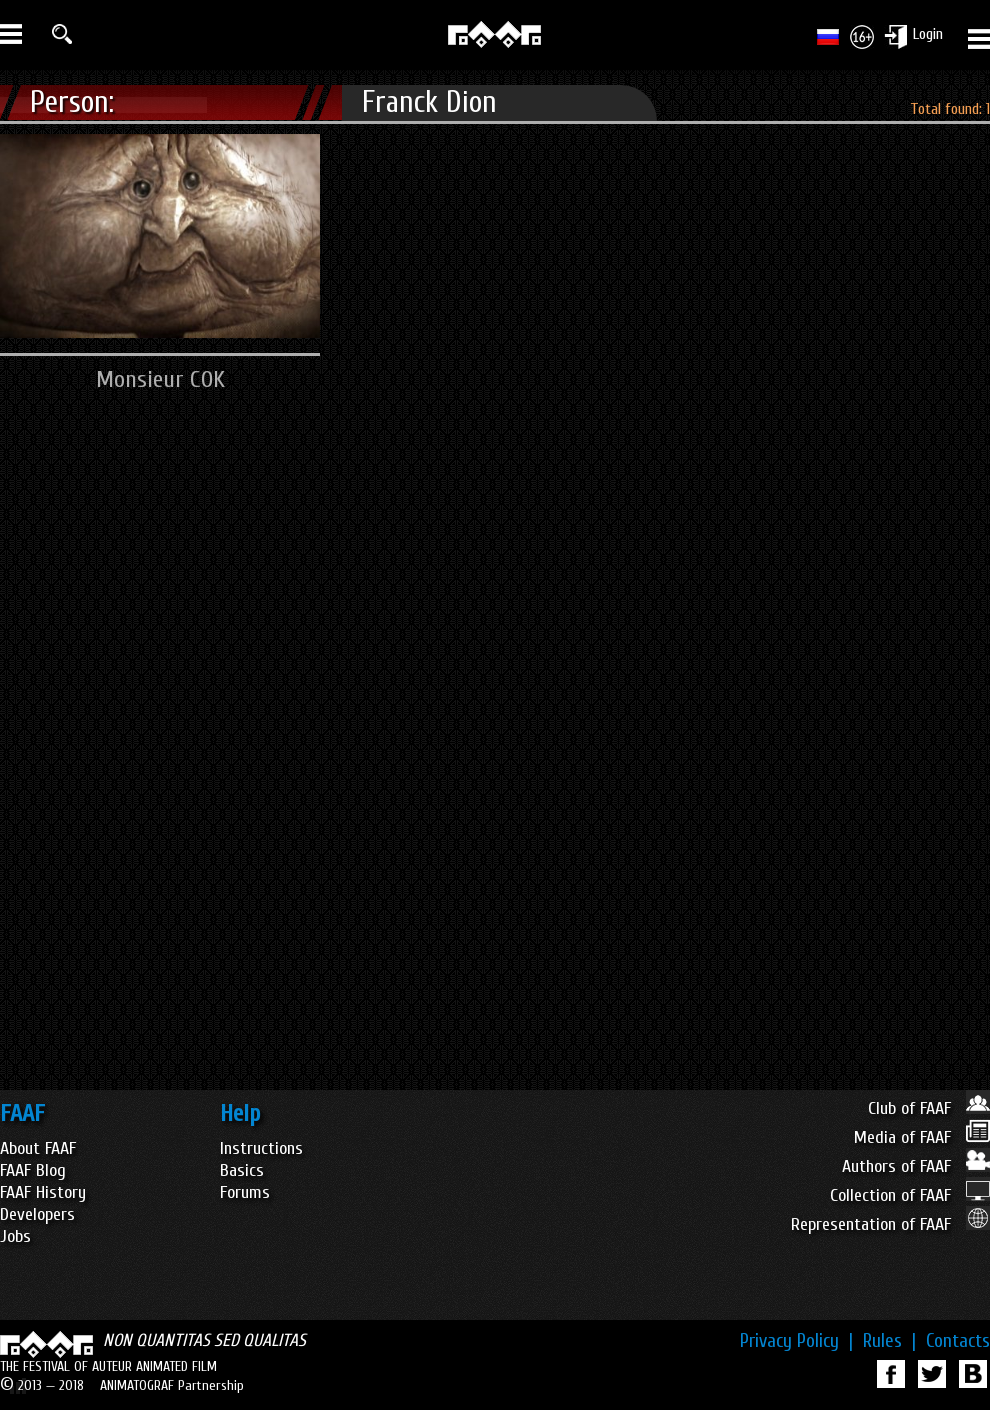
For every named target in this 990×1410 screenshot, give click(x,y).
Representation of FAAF (890, 1224)
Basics (242, 1170)
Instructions (261, 1148)
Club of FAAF (929, 1108)
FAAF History (43, 1192)
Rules (889, 1341)
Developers (37, 1214)
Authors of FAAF (916, 1166)
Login (928, 34)
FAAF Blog (33, 1170)
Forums (245, 1192)
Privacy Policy (796, 1341)
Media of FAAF (922, 1137)
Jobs (15, 1236)
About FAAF (38, 1148)
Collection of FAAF (910, 1195)
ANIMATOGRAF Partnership (172, 1385)
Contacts (958, 1341)
